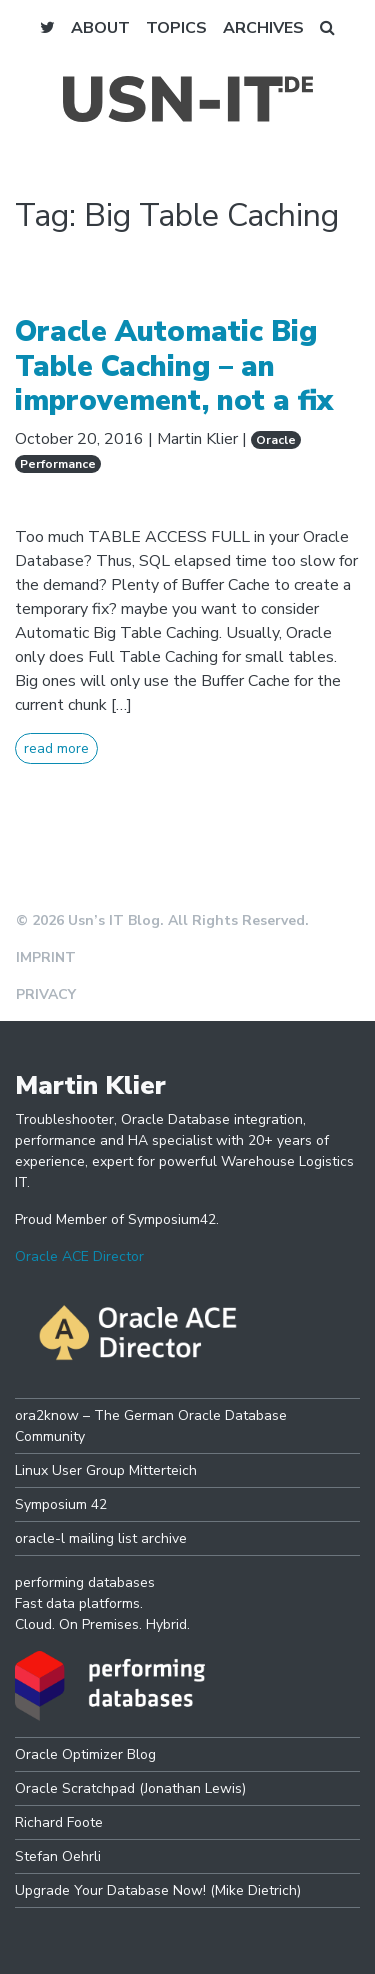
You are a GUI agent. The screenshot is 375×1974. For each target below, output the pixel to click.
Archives (263, 28)
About (100, 28)
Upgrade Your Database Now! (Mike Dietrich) (158, 1890)
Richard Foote (59, 1822)
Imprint (46, 957)
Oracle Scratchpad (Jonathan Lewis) (130, 1788)
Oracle (276, 440)
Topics (176, 28)
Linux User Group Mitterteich (106, 1470)
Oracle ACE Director (79, 1256)
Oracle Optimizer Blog (85, 1754)
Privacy (46, 994)
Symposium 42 (61, 1504)
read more (56, 748)
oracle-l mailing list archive (101, 1538)
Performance (58, 464)
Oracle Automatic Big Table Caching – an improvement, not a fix (174, 366)
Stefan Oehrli (58, 1856)
